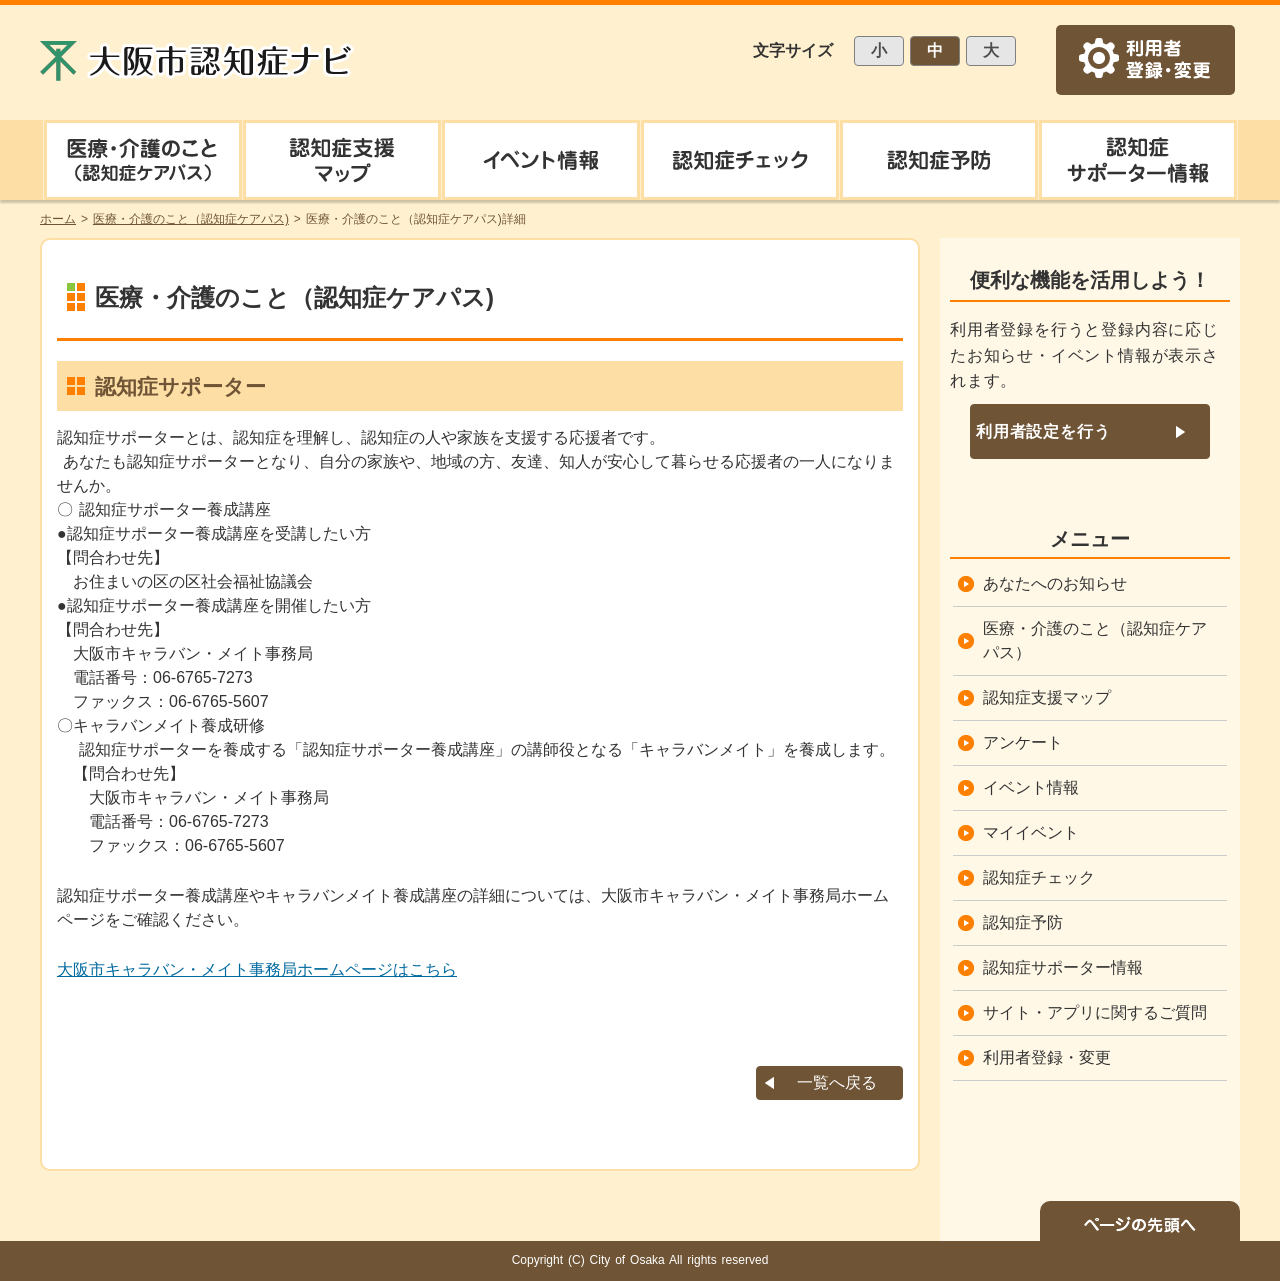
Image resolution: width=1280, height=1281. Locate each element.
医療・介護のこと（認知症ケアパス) (191, 219)
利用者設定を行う (1043, 431)
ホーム (58, 219)
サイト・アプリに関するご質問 (1095, 1012)
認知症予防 (1023, 922)
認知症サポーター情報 (1063, 967)
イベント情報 (1031, 787)
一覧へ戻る (837, 1082)
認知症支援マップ (1047, 697)
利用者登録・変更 (1047, 1057)
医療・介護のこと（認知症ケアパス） (1095, 640)
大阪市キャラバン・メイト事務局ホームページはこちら (257, 969)
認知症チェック (1039, 877)
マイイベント (1031, 832)
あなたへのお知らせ (1055, 583)
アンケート (1023, 742)
